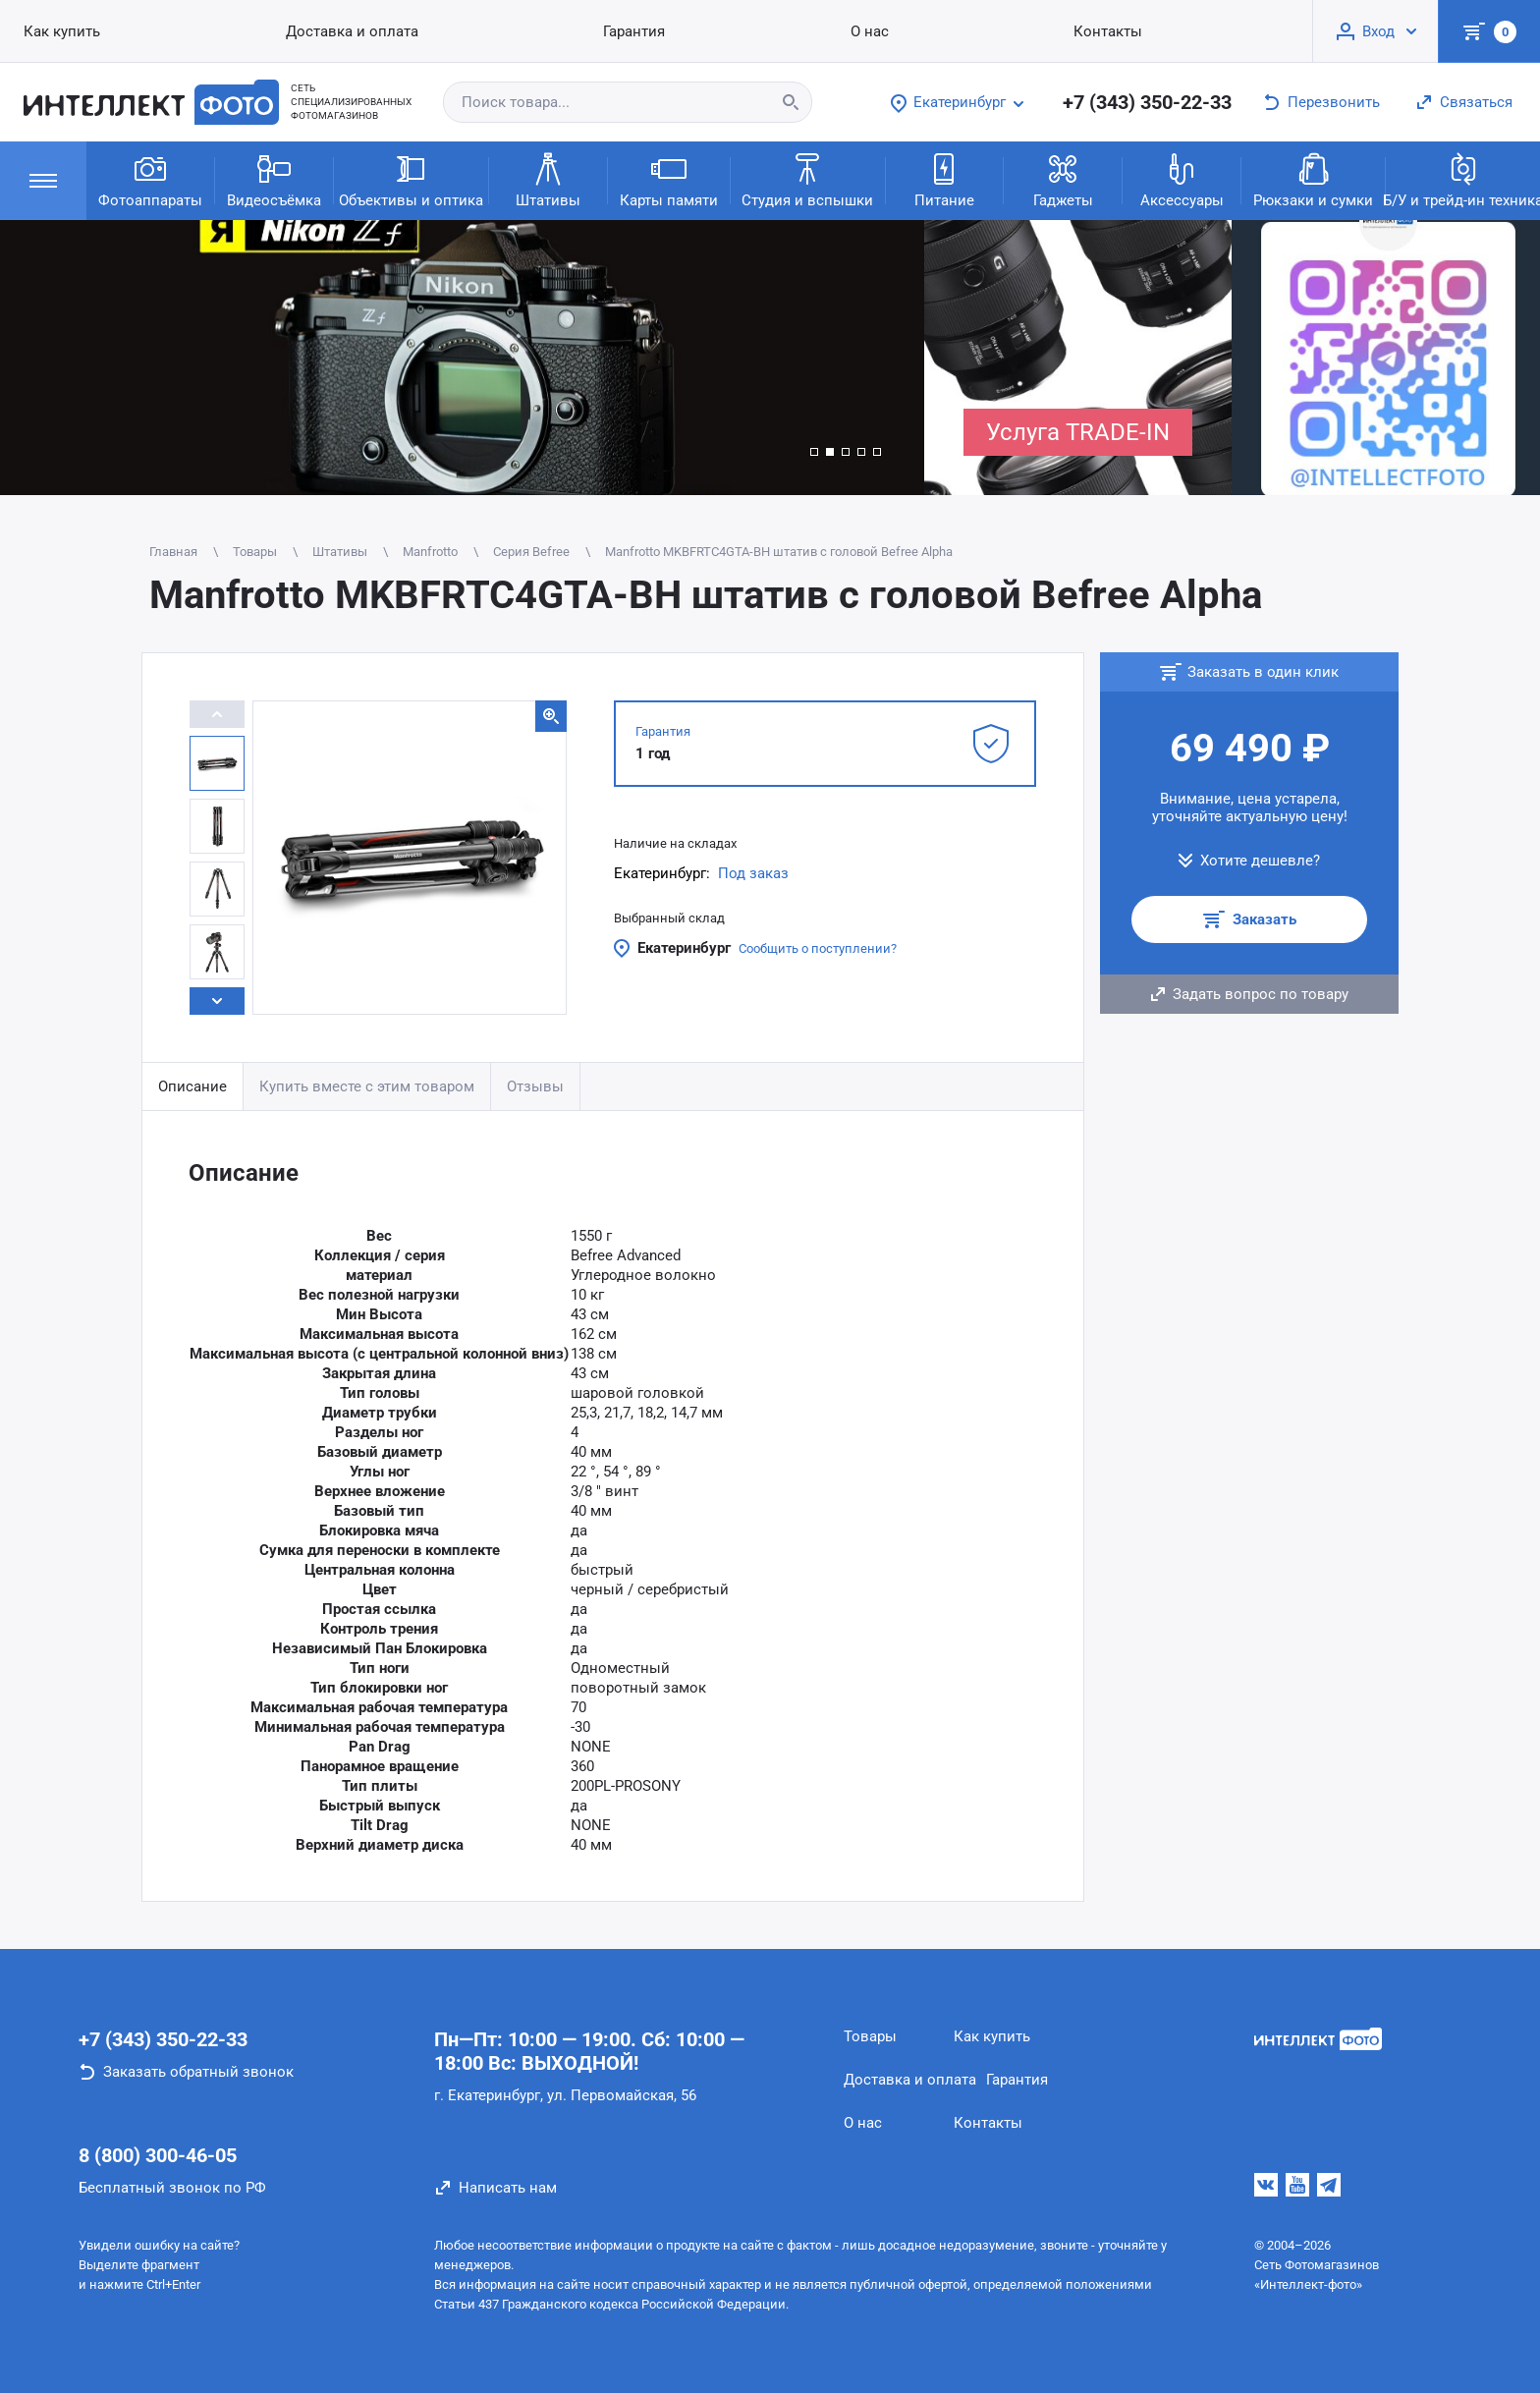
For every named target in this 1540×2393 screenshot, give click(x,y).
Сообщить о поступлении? (818, 948)
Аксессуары (1182, 179)
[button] (814, 452)
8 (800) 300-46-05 (158, 2155)
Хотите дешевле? (1260, 860)
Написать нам (508, 2188)
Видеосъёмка (274, 179)
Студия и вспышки (807, 179)
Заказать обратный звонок (198, 2072)
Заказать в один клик (1263, 672)
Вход (1378, 31)
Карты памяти (669, 179)
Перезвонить (1334, 102)
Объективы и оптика (411, 179)
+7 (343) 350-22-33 (1147, 102)
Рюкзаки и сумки (1313, 179)
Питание (944, 179)
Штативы (548, 179)
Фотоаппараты (150, 179)
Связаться (1476, 102)
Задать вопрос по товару (1260, 994)
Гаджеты (1063, 179)
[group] (462, 357)
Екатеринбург (684, 948)
